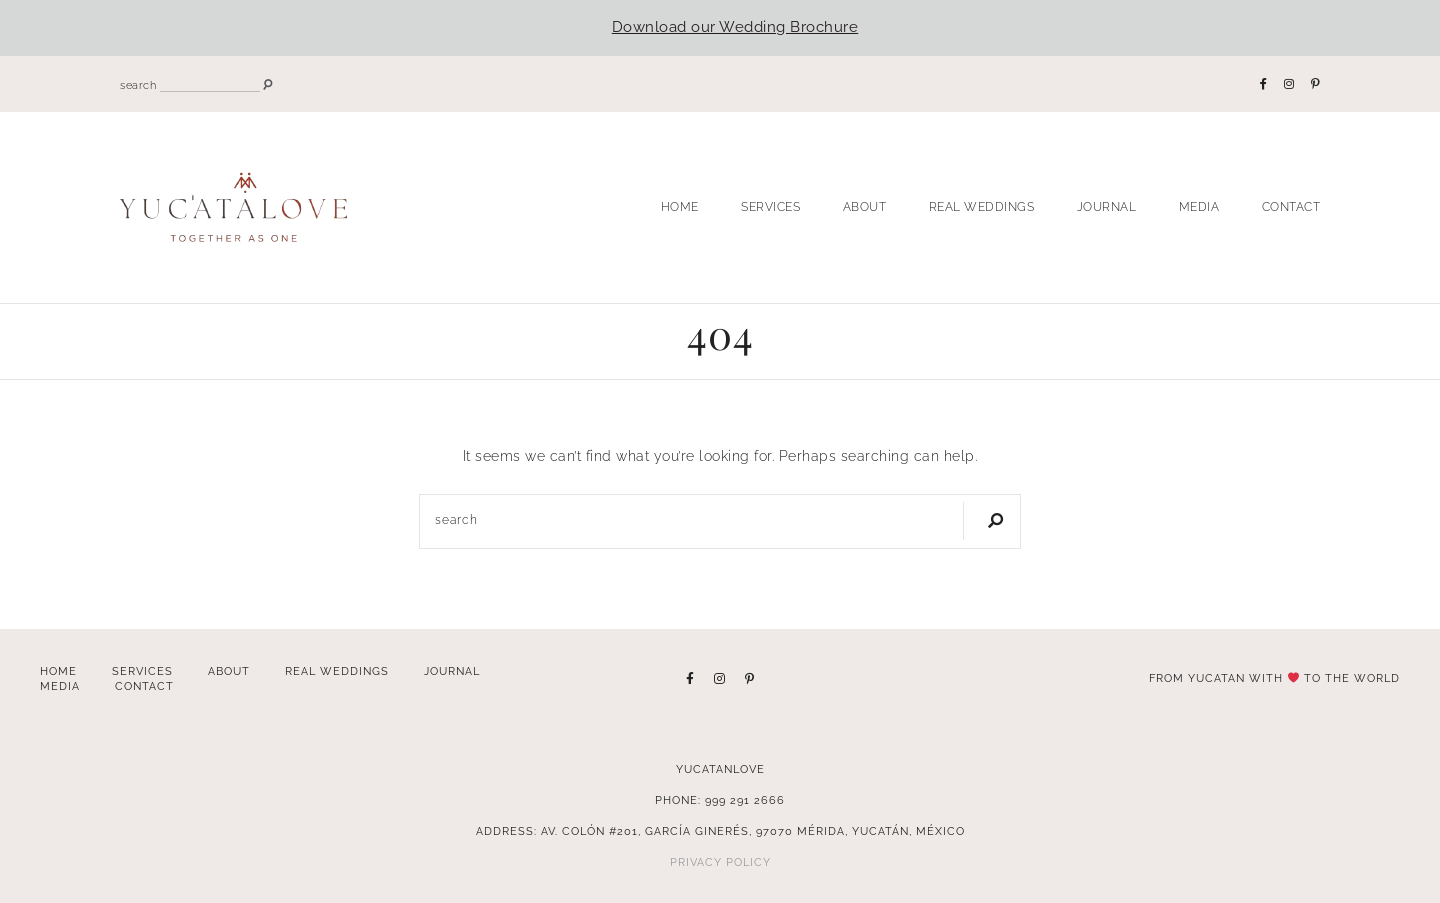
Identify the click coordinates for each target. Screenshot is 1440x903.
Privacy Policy (720, 862)
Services (770, 207)
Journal (1107, 207)
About (865, 207)
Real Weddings (982, 207)
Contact (1291, 207)
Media (1199, 207)
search (138, 85)
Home (680, 207)
